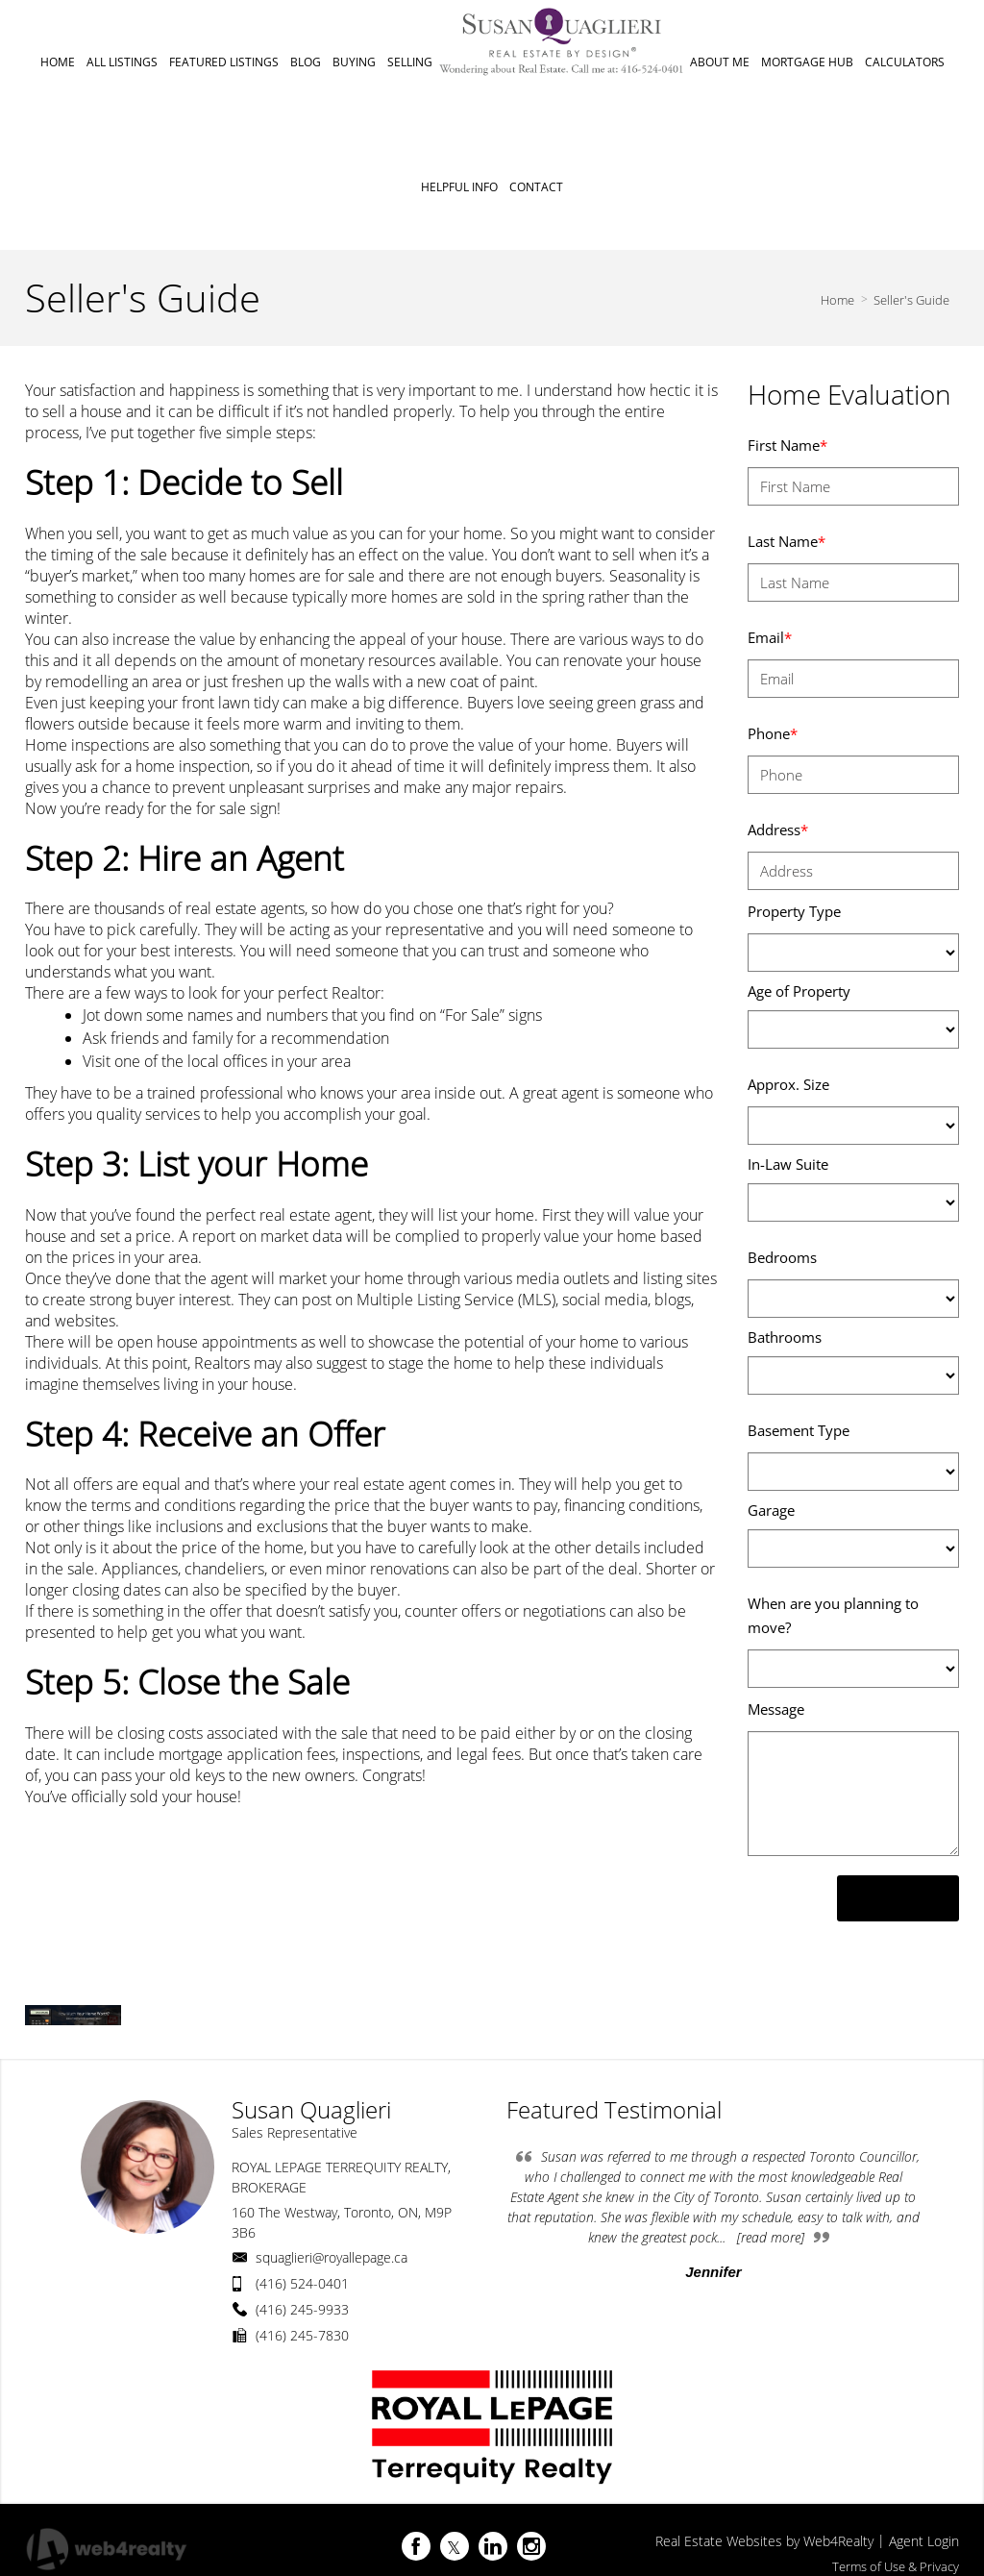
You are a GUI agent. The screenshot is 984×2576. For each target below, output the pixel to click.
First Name (787, 445)
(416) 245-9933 (302, 2309)
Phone (773, 733)
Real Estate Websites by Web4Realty (764, 2541)
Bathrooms (785, 1337)
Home (837, 300)
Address (778, 829)
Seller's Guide (911, 300)
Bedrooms (782, 1257)
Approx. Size (788, 1084)
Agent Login (924, 2541)
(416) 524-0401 (302, 2283)
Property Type (794, 911)
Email (770, 637)
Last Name (786, 541)
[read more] (770, 2237)
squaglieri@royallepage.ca (331, 2257)
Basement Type (798, 1430)
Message (776, 1709)
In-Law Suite (788, 1164)
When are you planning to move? (833, 1615)
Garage (771, 1510)
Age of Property (799, 991)
